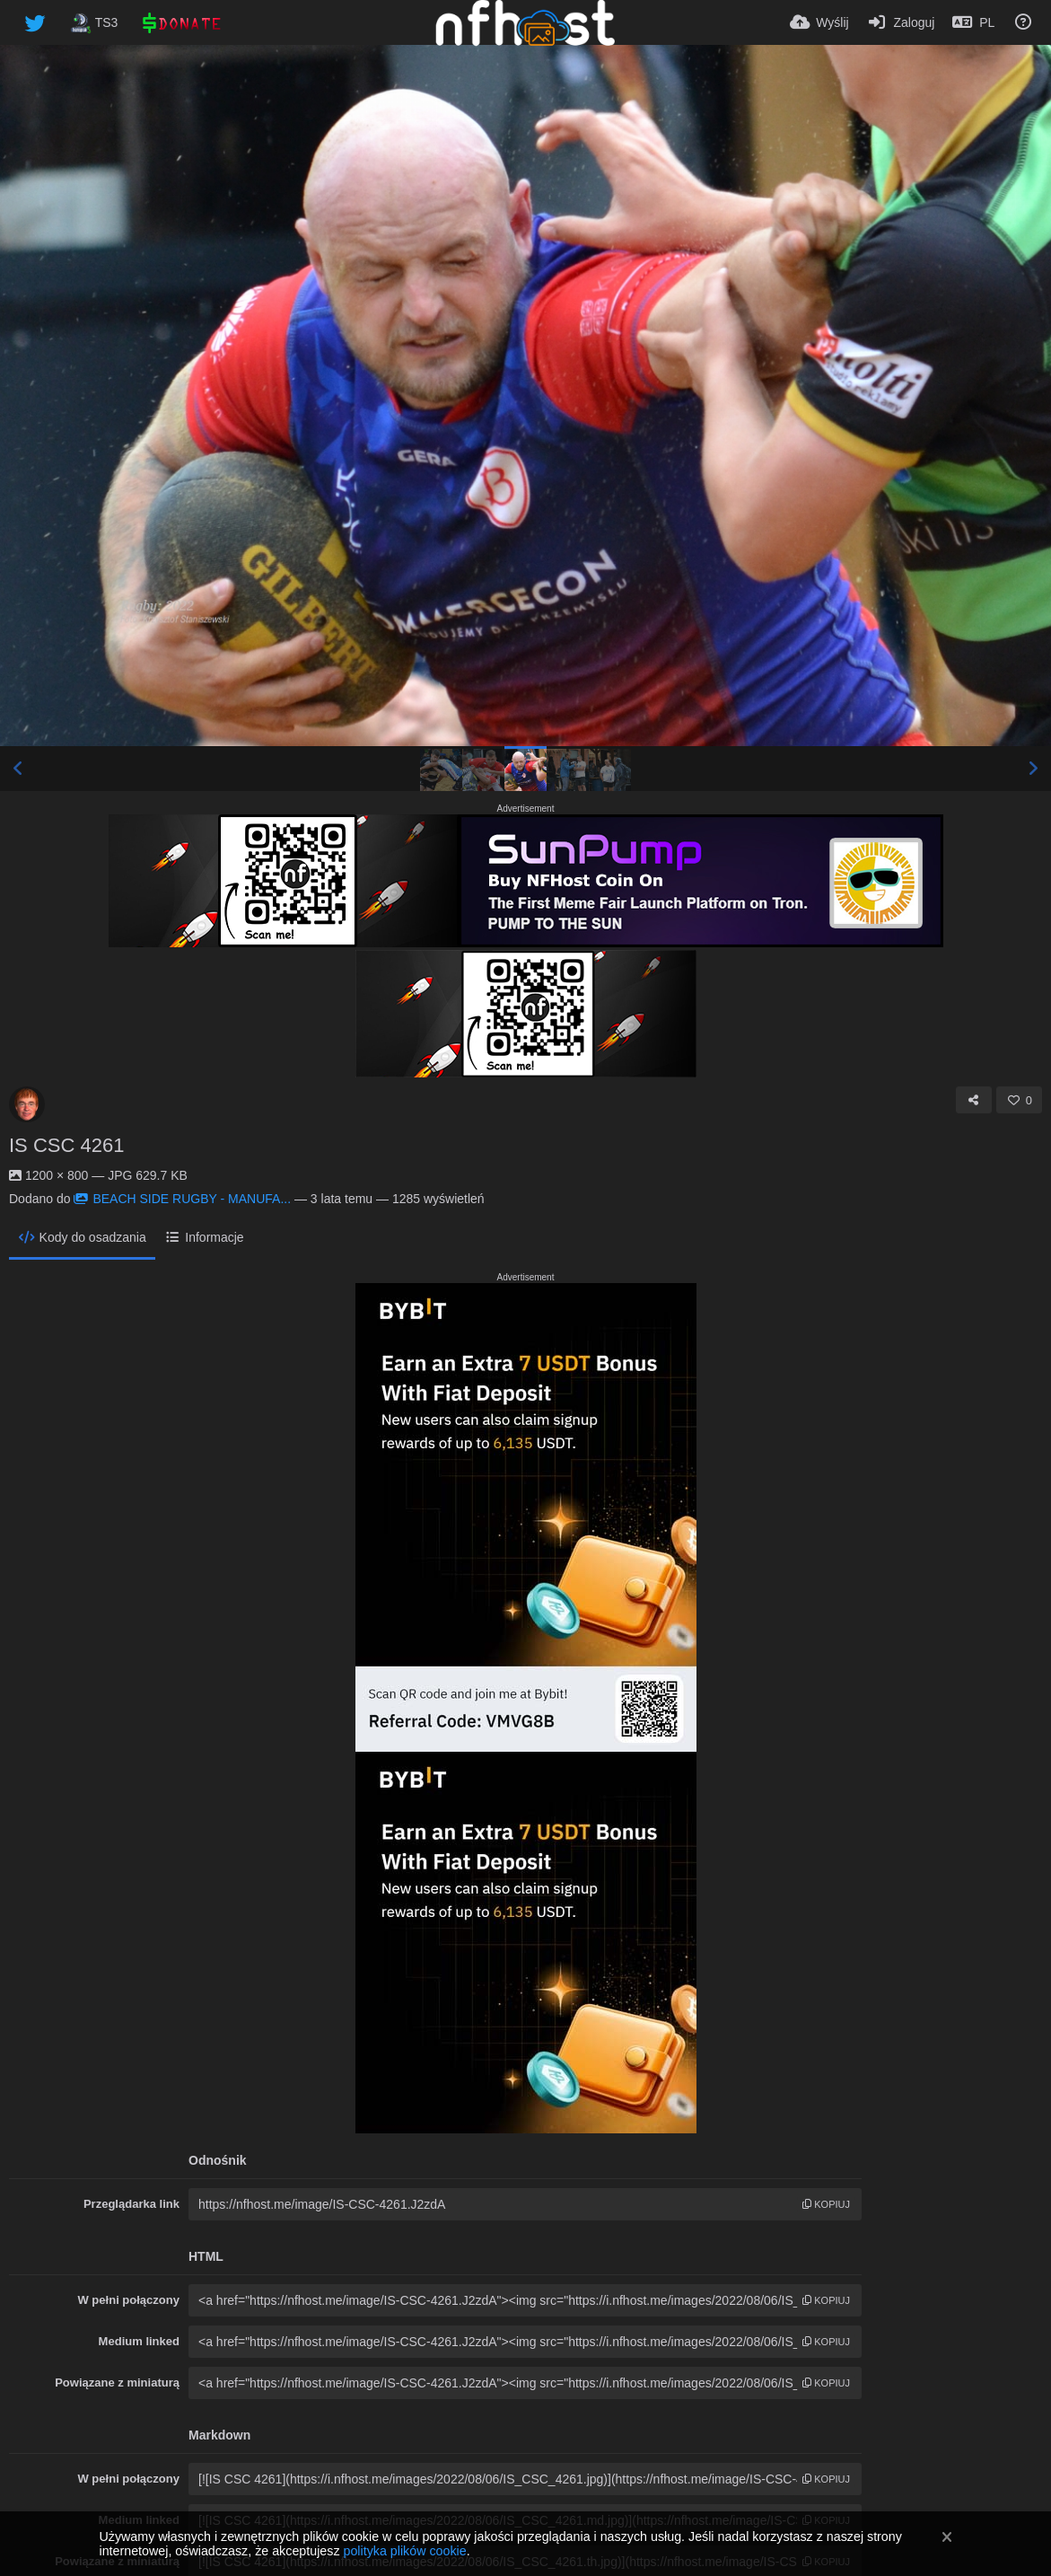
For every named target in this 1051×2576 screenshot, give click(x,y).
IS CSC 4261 (66, 1145)
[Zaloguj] (901, 22)
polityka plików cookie (404, 2551)
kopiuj (826, 2204)
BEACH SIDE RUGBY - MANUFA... (182, 1198)
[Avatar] (27, 1104)
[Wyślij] (819, 22)
